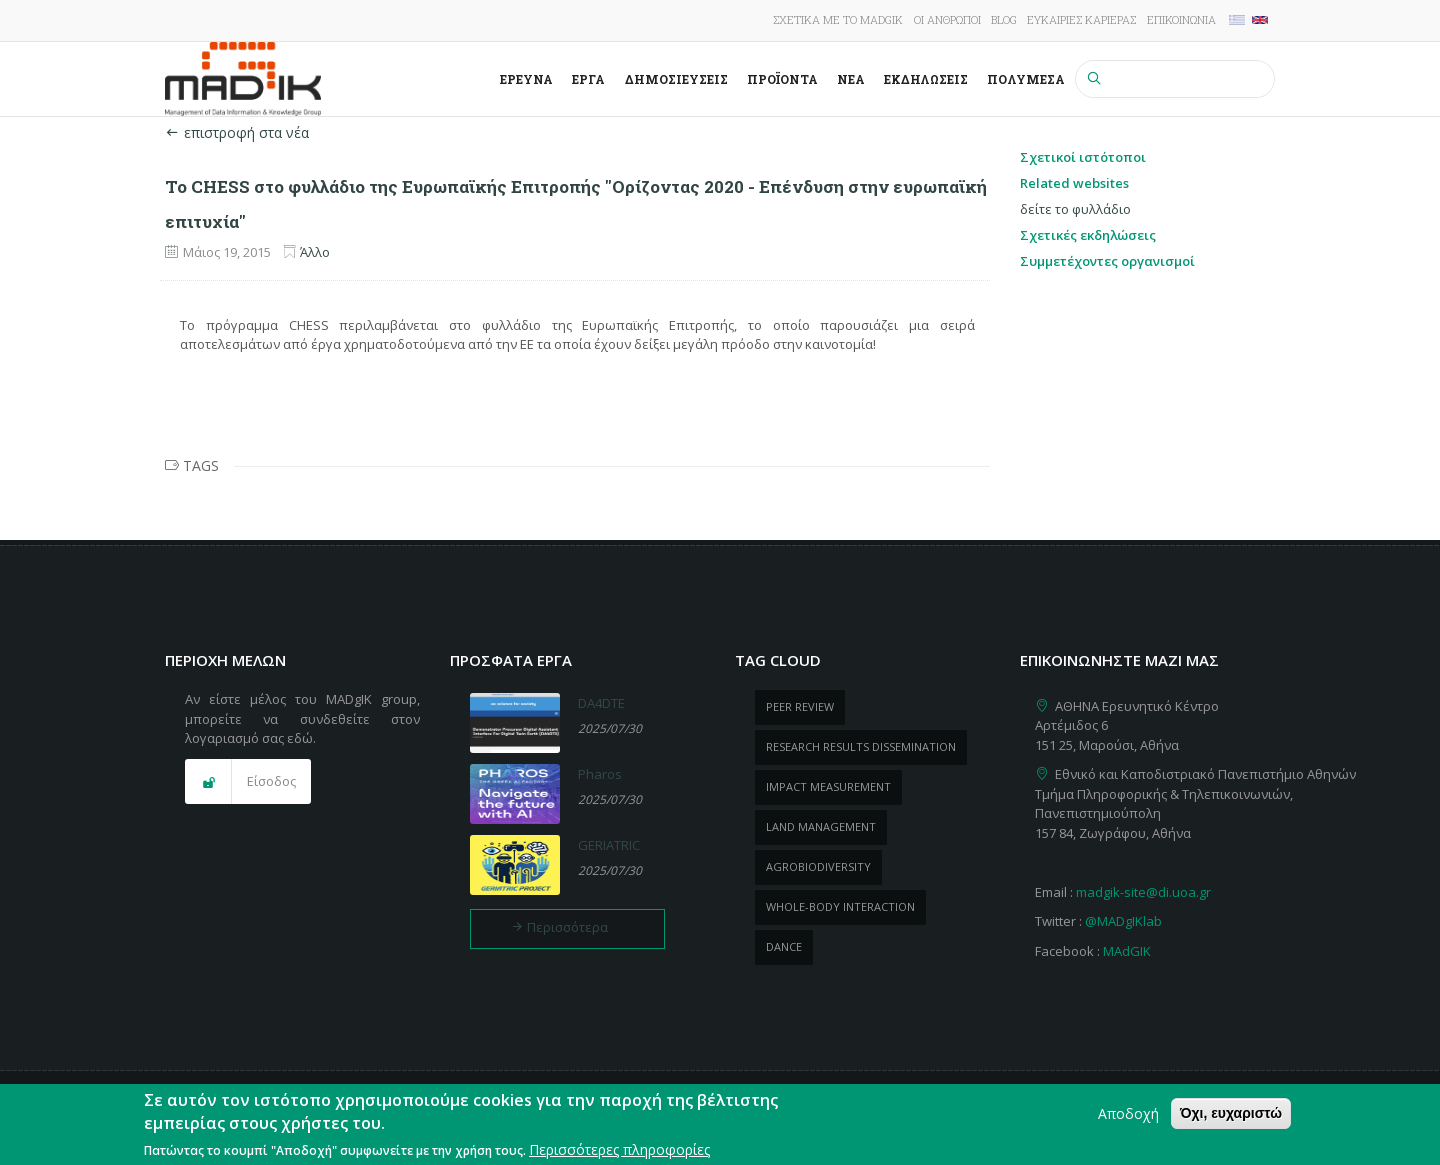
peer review (800, 706)
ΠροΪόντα (782, 79)
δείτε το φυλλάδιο (1075, 209)
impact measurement (828, 786)
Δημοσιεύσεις (676, 79)
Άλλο (315, 252)
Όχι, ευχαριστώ (1231, 1117)
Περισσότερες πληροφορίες (619, 1153)
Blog (1004, 19)
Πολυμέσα (1026, 79)
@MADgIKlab (1123, 921)
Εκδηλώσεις (926, 79)
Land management (821, 826)
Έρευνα (526, 79)
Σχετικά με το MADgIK (838, 19)
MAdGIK (1127, 951)
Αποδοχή (1128, 1117)
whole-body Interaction (840, 906)
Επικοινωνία (1181, 19)
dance (784, 946)
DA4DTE (601, 703)
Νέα (851, 79)
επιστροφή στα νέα (237, 132)
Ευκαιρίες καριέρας (1081, 19)
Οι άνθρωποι (947, 19)
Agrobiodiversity (818, 866)
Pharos (600, 774)
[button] (248, 782)
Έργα (588, 79)
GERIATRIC (609, 845)
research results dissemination (861, 746)
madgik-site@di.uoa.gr (1143, 892)
